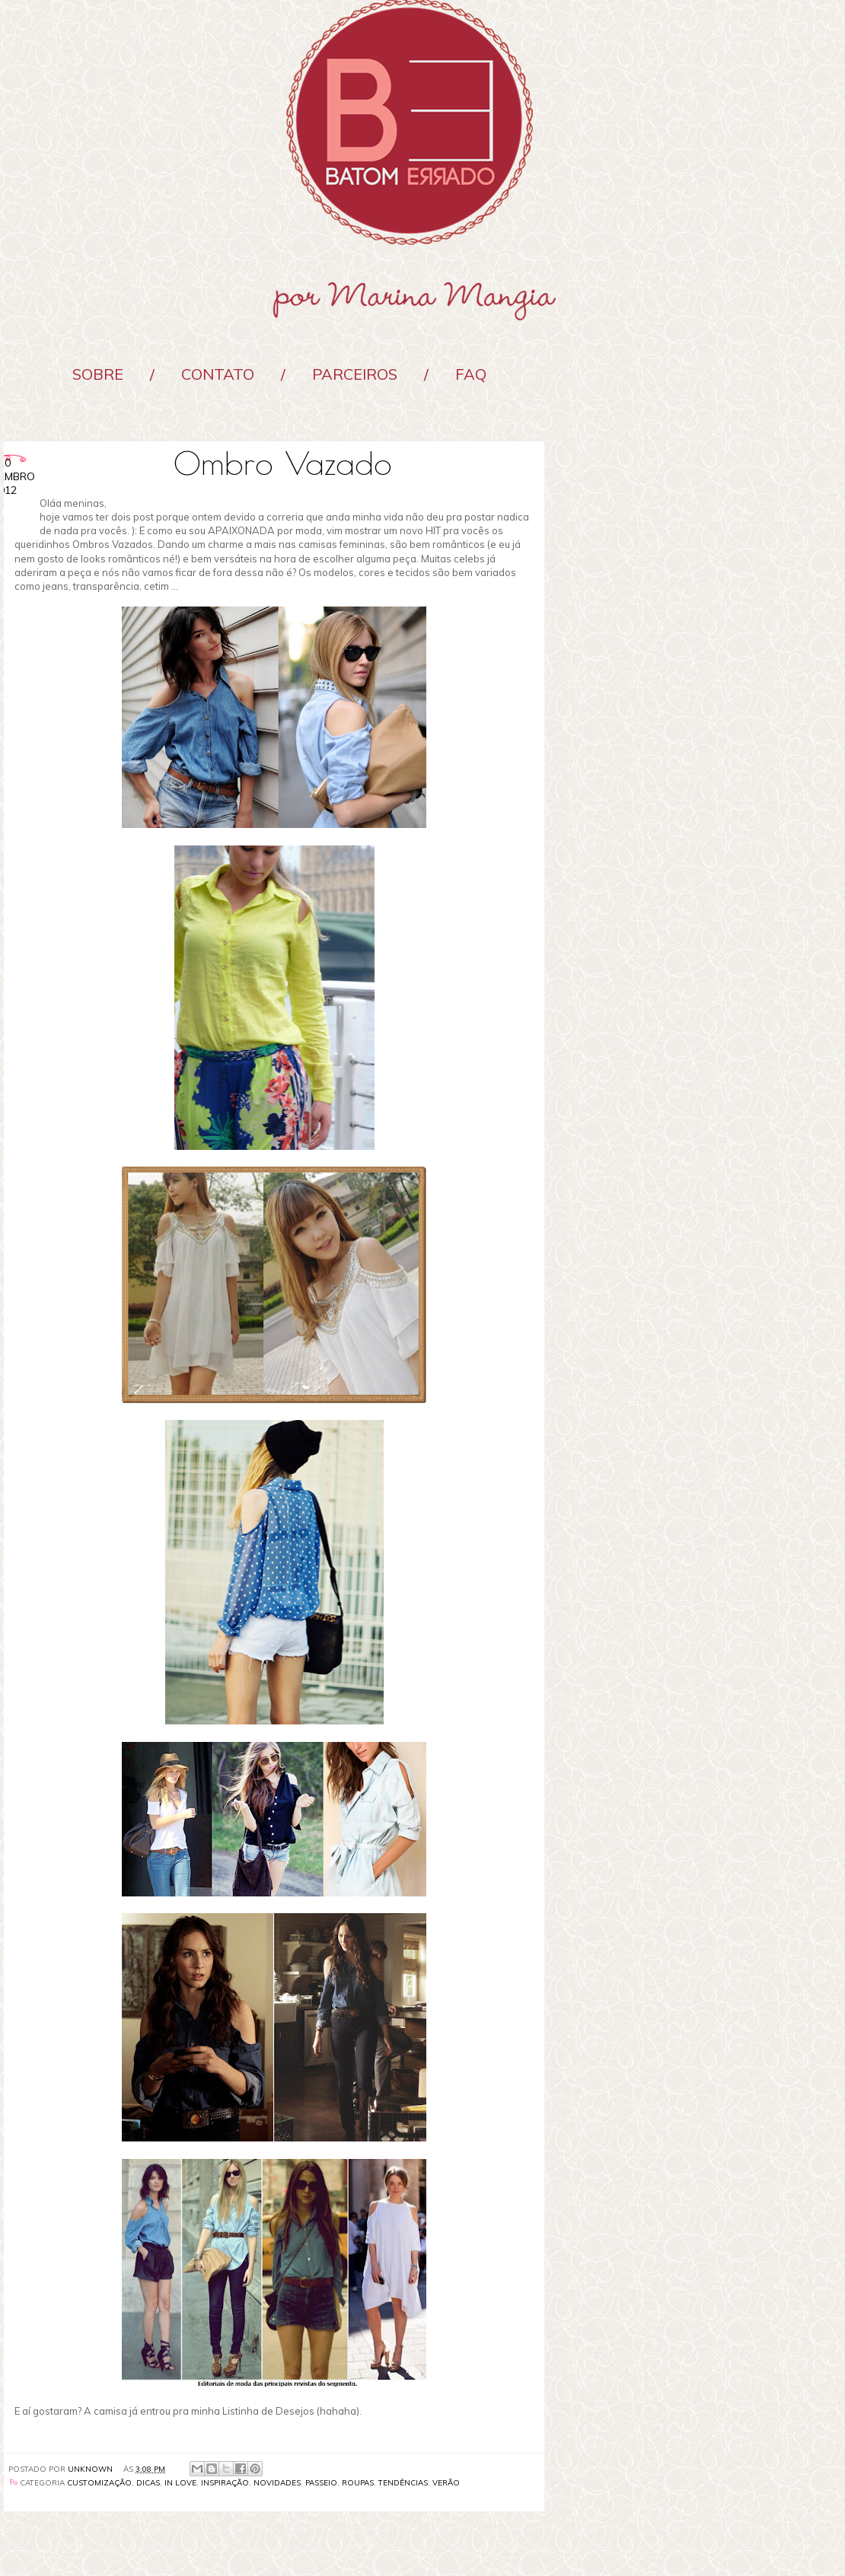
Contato (217, 374)
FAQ (470, 374)
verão (446, 2483)
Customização (99, 2483)
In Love (180, 2483)
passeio (321, 2483)
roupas (358, 2483)
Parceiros (354, 374)
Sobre (97, 374)
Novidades (277, 2483)
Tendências (403, 2483)
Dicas (148, 2483)
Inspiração (225, 2483)
